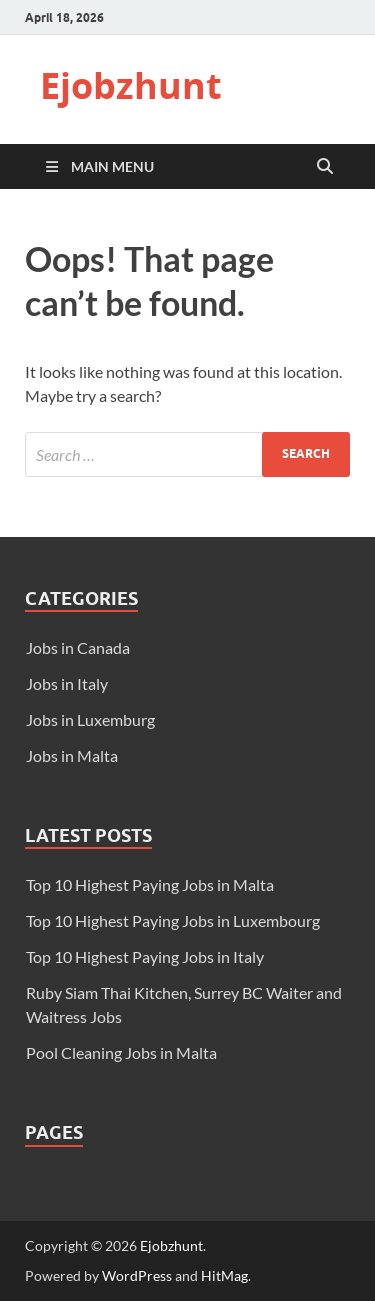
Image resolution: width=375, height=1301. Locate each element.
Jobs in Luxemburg (90, 719)
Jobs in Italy (67, 683)
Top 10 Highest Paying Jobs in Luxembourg (173, 920)
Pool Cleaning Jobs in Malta (121, 1052)
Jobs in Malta (72, 755)
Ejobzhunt (131, 85)
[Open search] (325, 167)
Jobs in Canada (78, 647)
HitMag (224, 1275)
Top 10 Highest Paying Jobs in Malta (150, 884)
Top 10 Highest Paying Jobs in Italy (145, 956)
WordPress (137, 1275)
